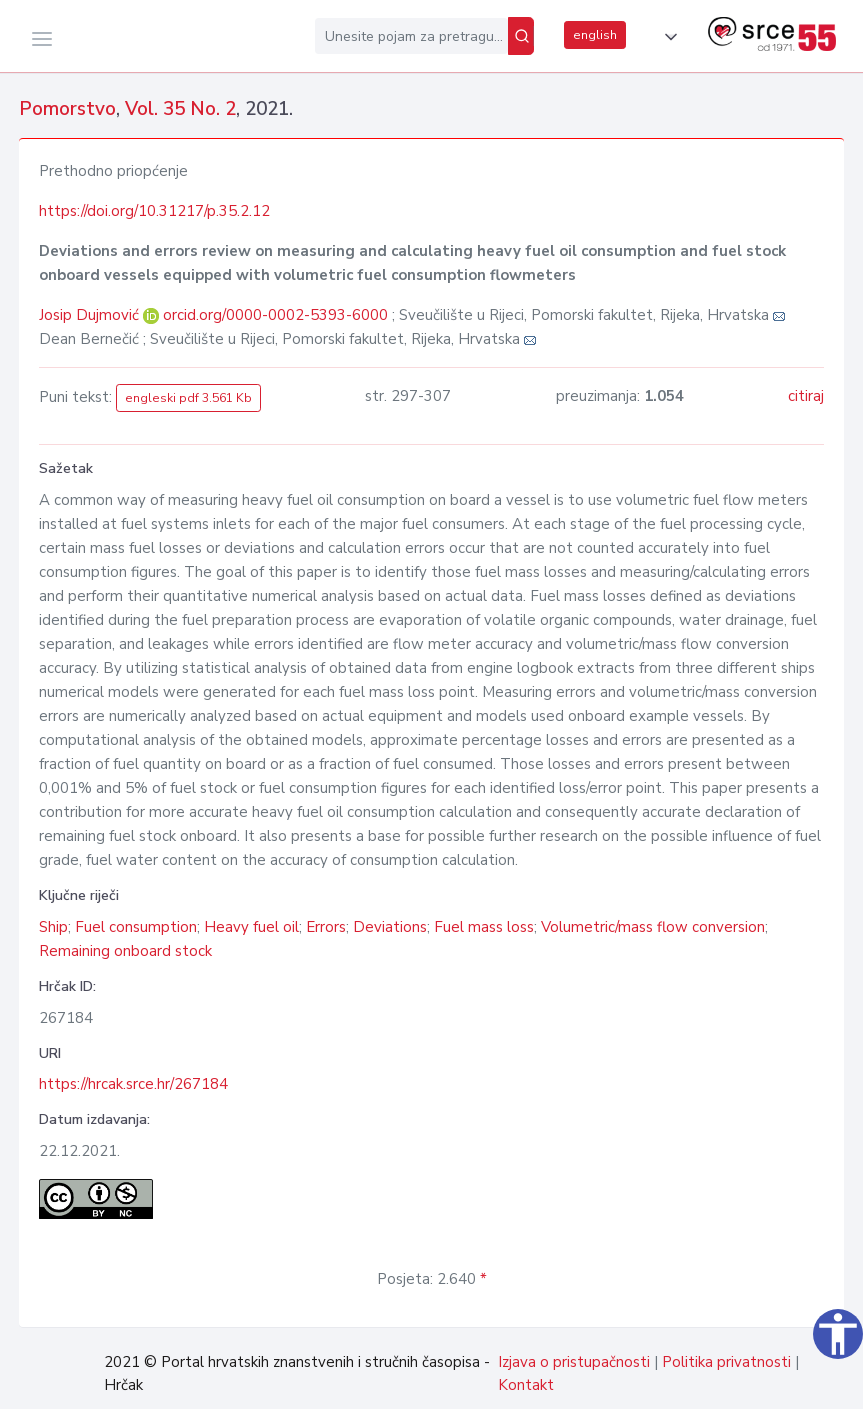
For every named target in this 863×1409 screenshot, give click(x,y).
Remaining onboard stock (125, 951)
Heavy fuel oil (251, 927)
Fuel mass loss (484, 927)
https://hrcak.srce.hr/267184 (133, 1084)
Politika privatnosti (726, 1362)
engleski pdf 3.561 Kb (188, 398)
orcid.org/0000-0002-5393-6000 (275, 315)
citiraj (806, 396)
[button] (667, 37)
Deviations (390, 927)
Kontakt (526, 1385)
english (595, 35)
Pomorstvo (67, 109)
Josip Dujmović (91, 315)
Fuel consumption (136, 927)
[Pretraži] (521, 36)
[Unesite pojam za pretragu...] (411, 36)
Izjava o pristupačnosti (574, 1362)
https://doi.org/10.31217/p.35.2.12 (154, 211)
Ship (53, 927)
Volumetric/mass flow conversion (653, 927)
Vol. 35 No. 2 (180, 109)
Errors (326, 927)
